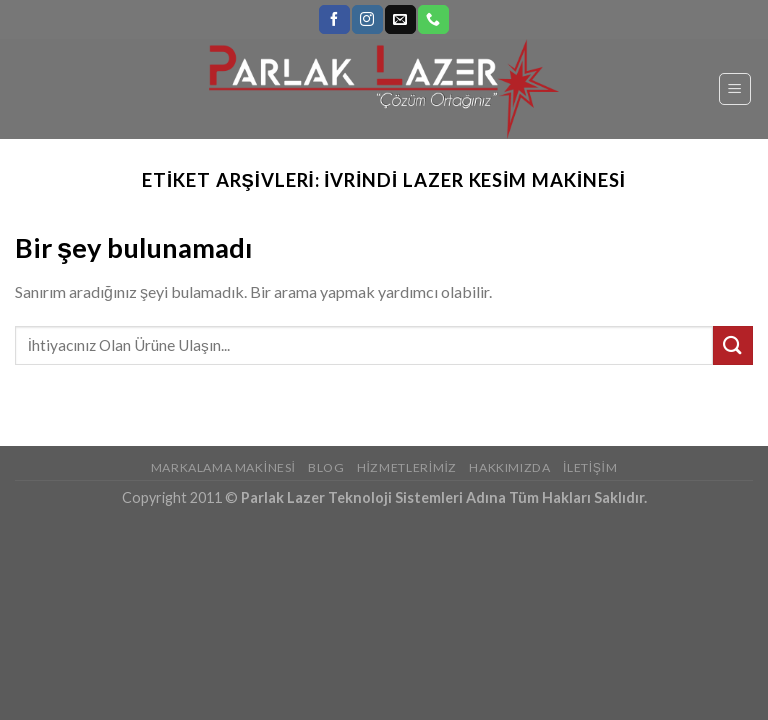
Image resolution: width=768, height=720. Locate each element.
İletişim (590, 467)
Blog (326, 467)
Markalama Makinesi (223, 467)
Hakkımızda (509, 467)
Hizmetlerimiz (407, 467)
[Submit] (733, 345)
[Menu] (735, 89)
